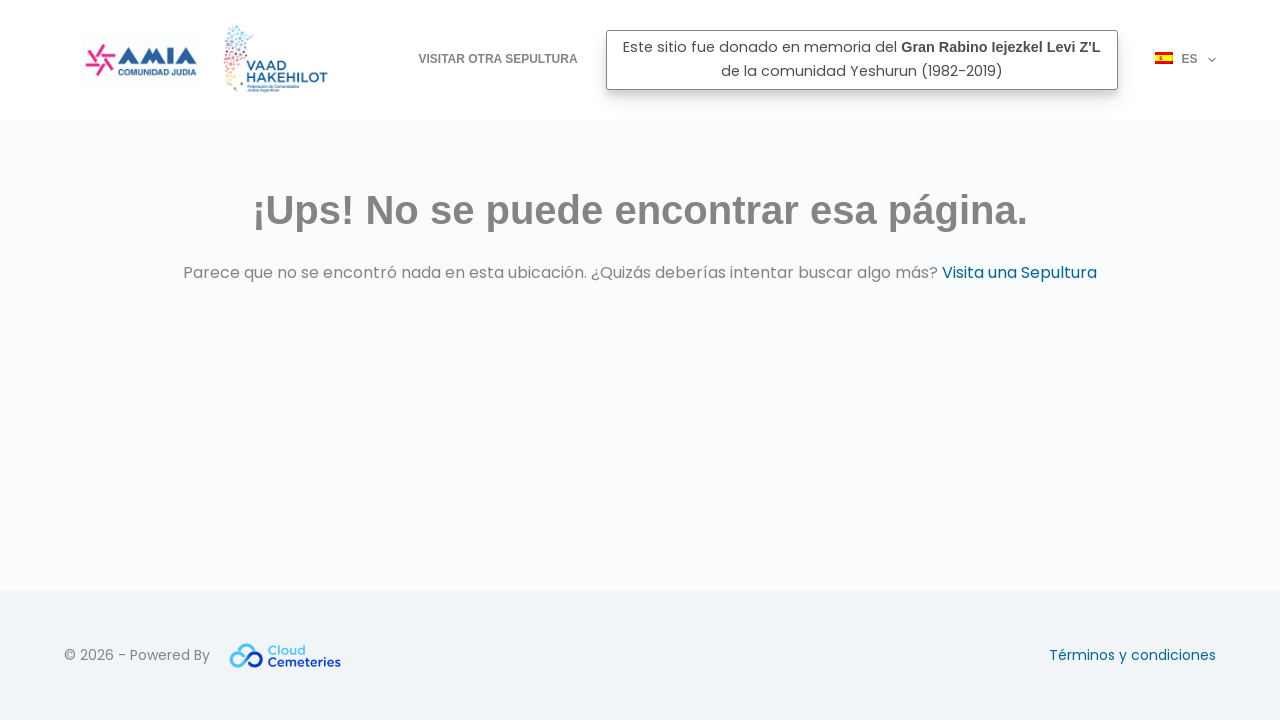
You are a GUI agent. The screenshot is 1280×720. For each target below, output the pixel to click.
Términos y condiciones (1132, 655)
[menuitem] (1177, 60)
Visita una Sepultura (1019, 272)
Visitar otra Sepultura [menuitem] (498, 59)
